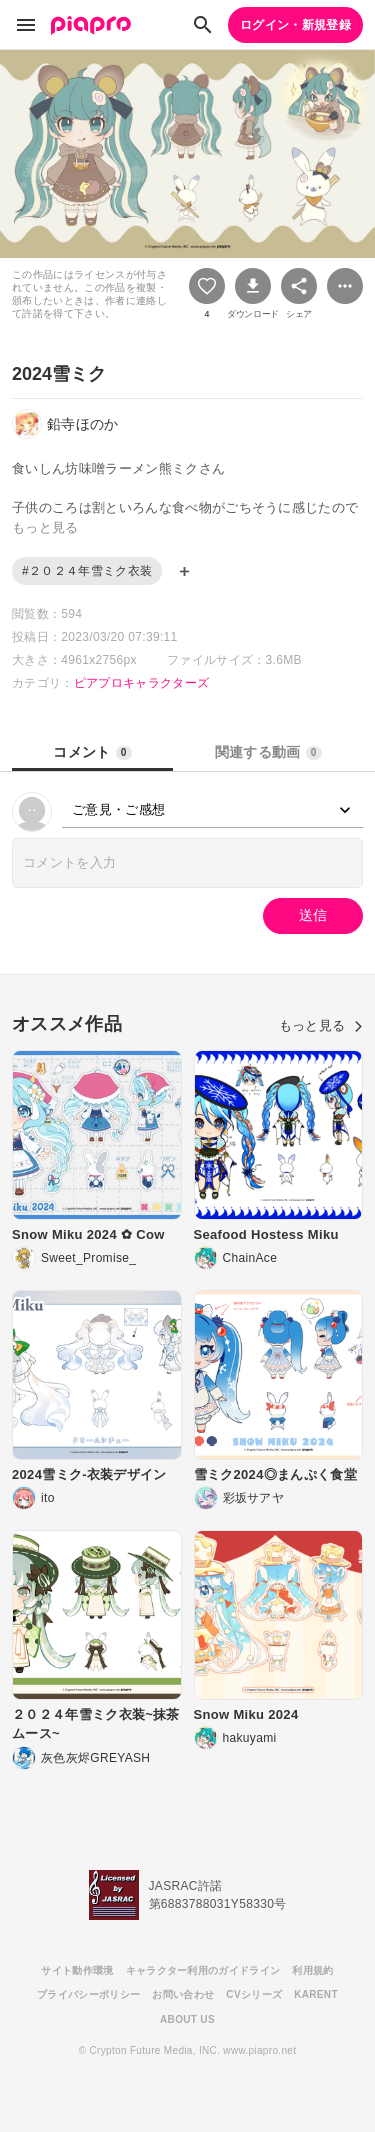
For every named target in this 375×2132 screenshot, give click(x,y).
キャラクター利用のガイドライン (203, 1970)
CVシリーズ (254, 1994)
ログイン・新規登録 (295, 25)
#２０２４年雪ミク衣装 (87, 571)
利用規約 (312, 1970)
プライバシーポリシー (88, 1994)
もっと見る (321, 1025)
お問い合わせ (183, 1994)
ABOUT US (187, 2019)
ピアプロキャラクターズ (142, 683)
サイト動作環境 (77, 1970)
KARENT (316, 1994)
